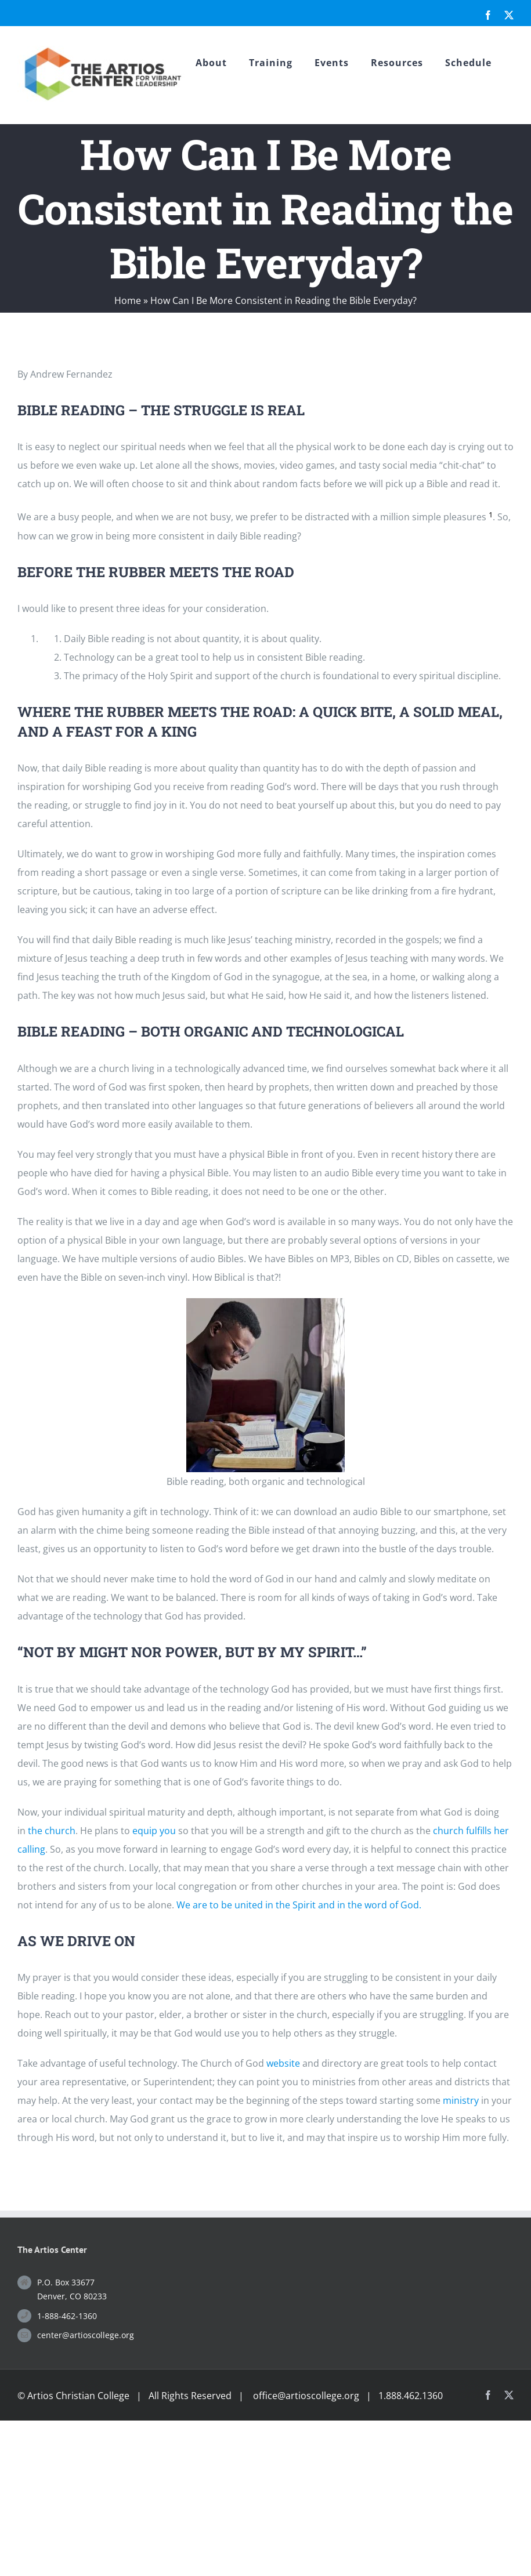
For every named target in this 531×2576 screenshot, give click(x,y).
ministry (461, 2100)
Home (127, 300)
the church (51, 1830)
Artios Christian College (78, 2395)
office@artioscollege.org (306, 2395)
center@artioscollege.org (85, 2334)
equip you (154, 1830)
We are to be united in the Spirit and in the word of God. (298, 1905)
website (283, 2063)
